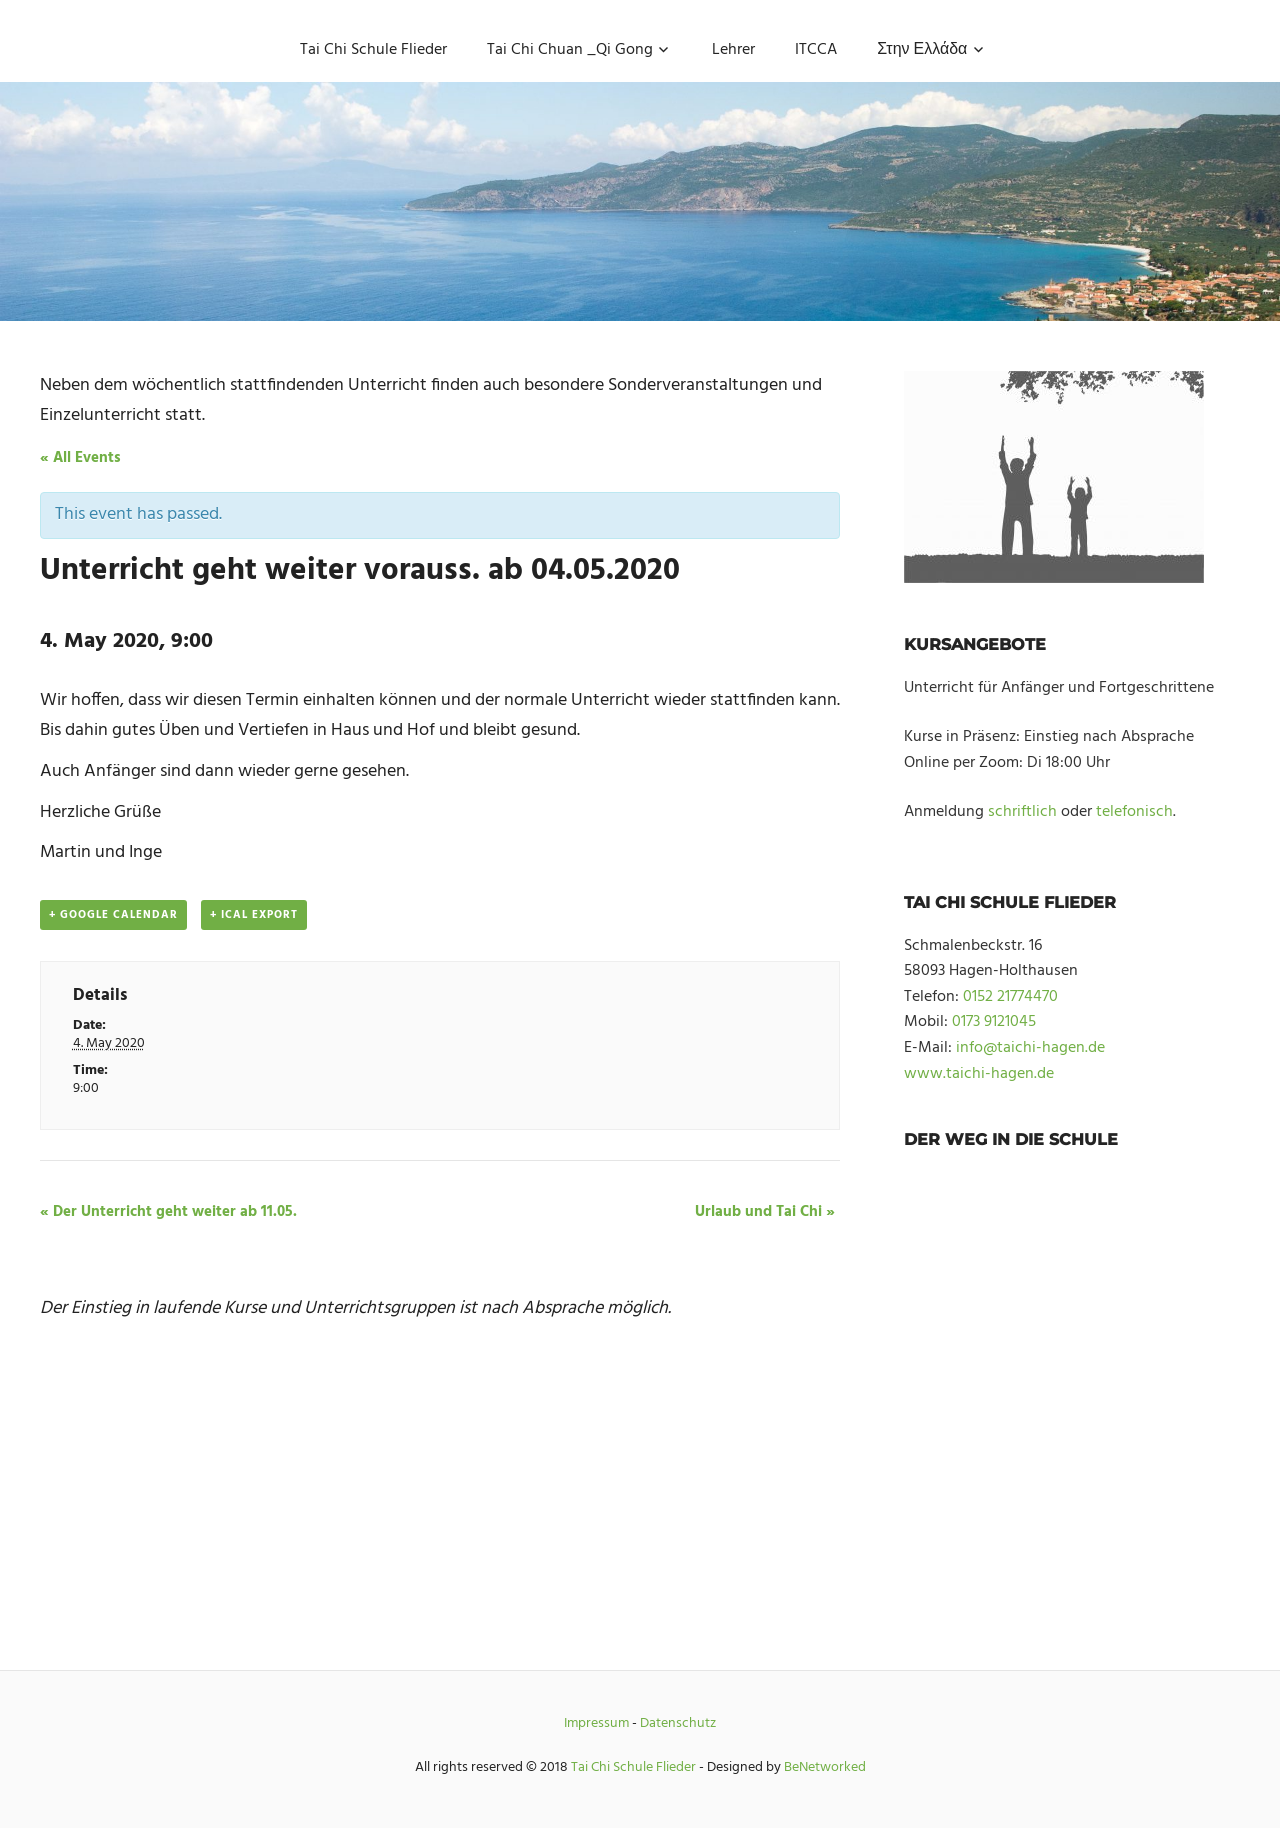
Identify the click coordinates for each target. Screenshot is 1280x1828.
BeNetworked (825, 1767)
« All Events (80, 458)
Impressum (596, 1723)
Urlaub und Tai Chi (765, 1212)
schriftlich (1022, 812)
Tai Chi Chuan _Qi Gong (570, 50)
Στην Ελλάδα (922, 50)
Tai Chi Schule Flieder (373, 50)
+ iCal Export (254, 915)
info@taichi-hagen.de (1030, 1048)
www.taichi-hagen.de (979, 1074)
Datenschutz (678, 1723)
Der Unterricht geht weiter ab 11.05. (168, 1212)
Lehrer (733, 50)
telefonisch (1134, 812)
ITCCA (816, 50)
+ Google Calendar (113, 915)
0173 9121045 (994, 1022)
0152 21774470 (1010, 997)
